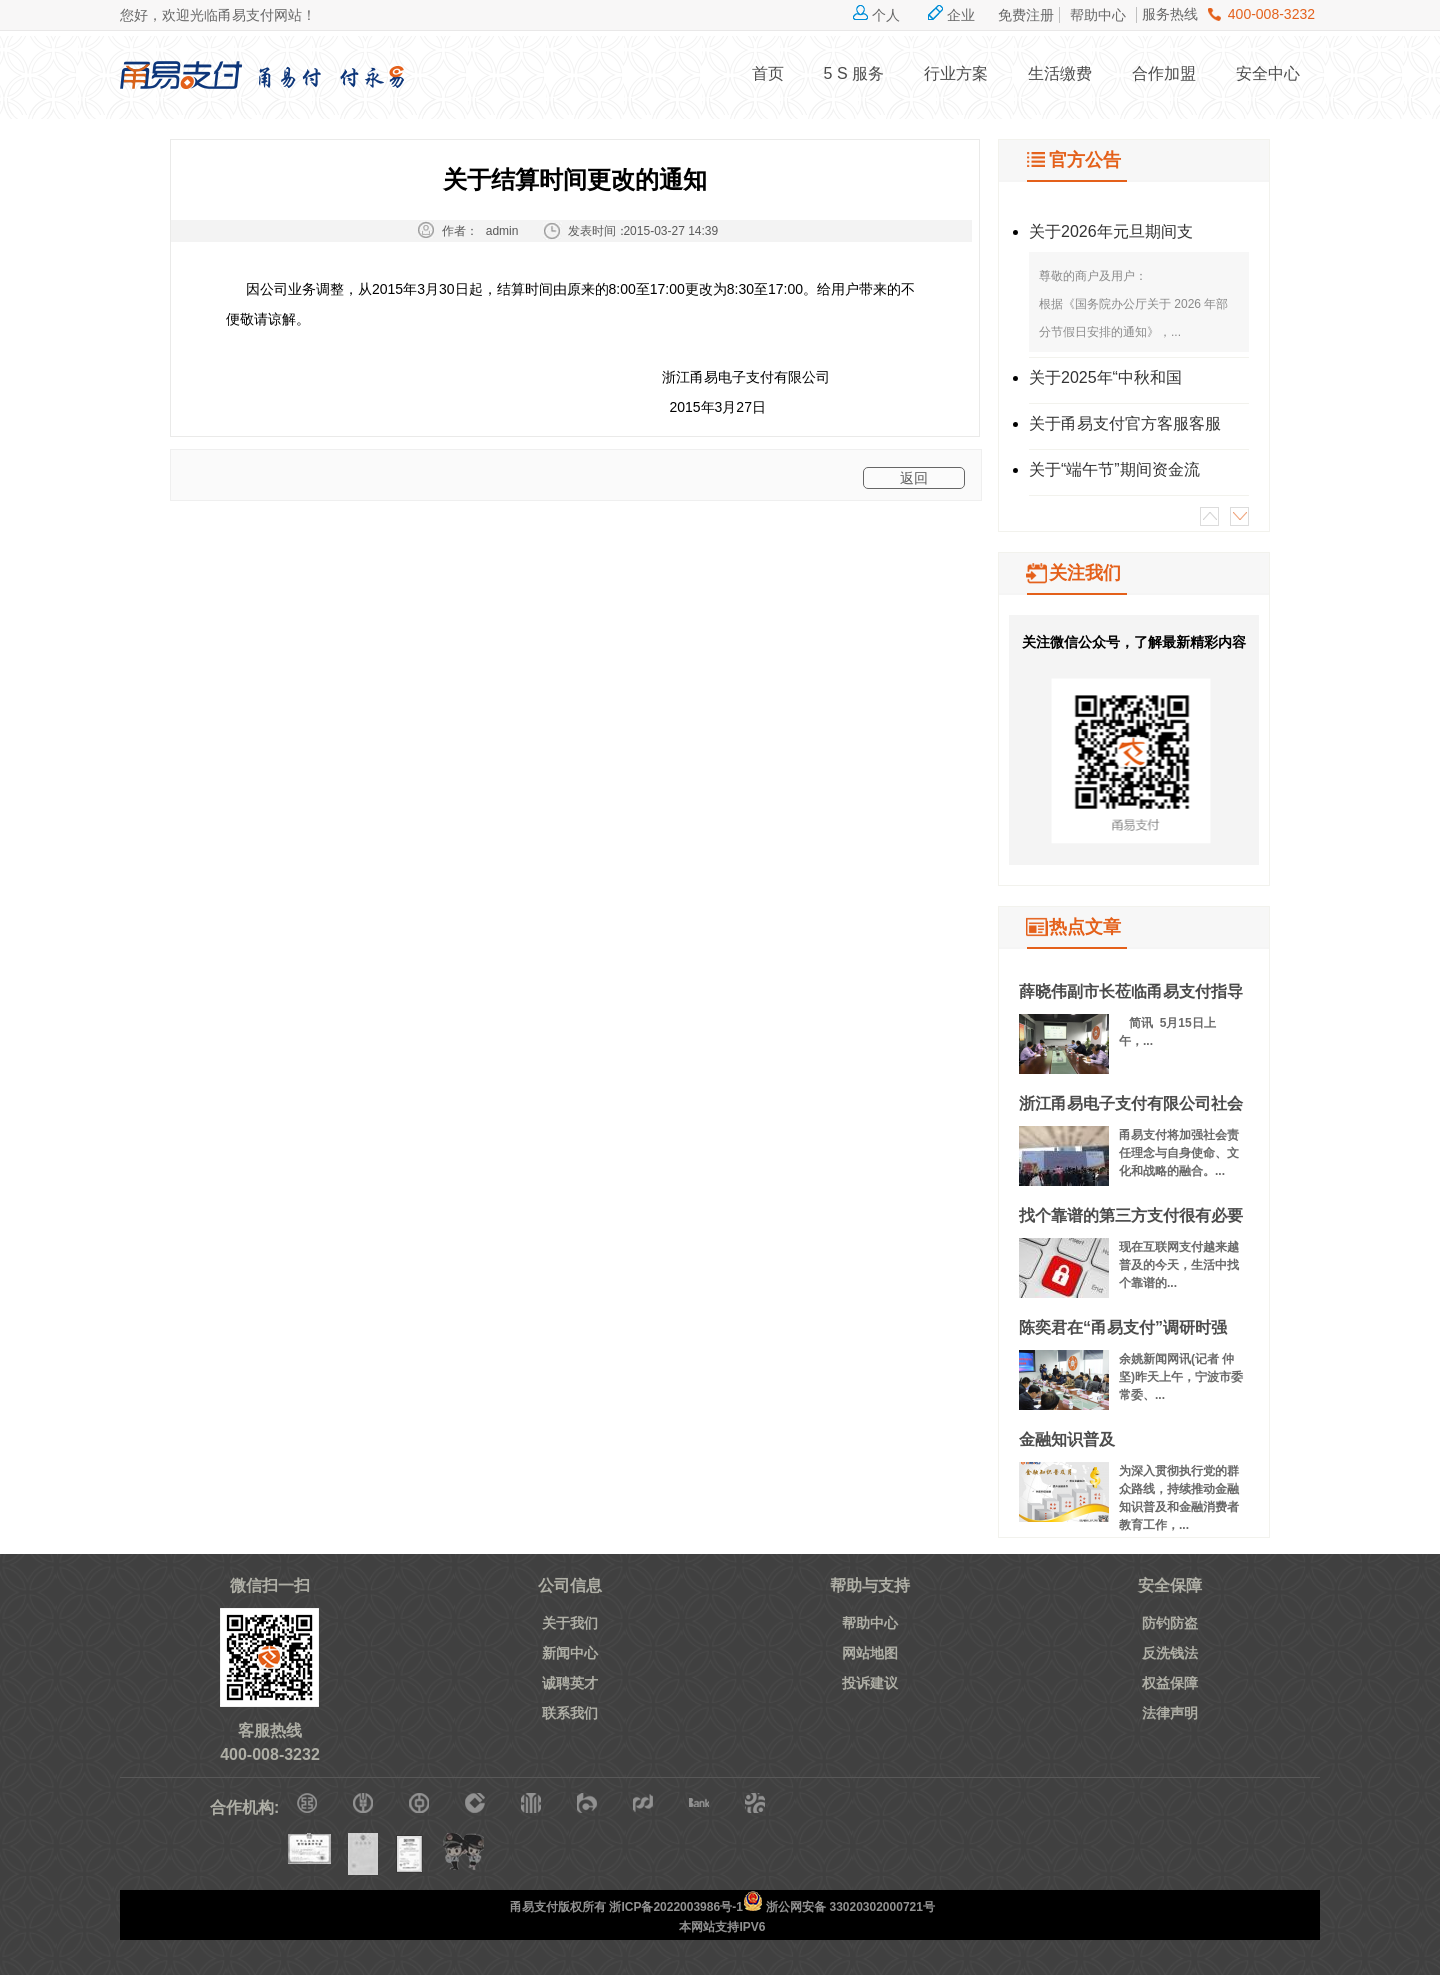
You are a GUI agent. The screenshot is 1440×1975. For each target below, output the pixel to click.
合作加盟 (1164, 73)
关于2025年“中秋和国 (1105, 377)
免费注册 (1026, 15)
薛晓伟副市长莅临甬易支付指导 (1131, 991)
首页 (768, 73)
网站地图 (870, 1653)
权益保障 (1170, 1683)
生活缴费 (1060, 73)
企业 (961, 15)
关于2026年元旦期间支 (1111, 231)
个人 (886, 15)
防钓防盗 (1170, 1623)
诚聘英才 (570, 1683)
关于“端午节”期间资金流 (1114, 469)
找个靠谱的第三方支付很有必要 (1131, 1215)
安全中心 (1268, 73)
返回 (914, 478)
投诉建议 (870, 1683)
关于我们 (570, 1623)
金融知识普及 (1067, 1439)
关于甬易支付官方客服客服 (1125, 423)
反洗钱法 (1170, 1653)
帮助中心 (1098, 15)
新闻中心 (570, 1653)
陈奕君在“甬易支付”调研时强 (1123, 1327)
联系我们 (570, 1713)
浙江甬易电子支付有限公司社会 (1131, 1103)
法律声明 (1170, 1713)
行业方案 (956, 73)
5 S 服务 (854, 73)
